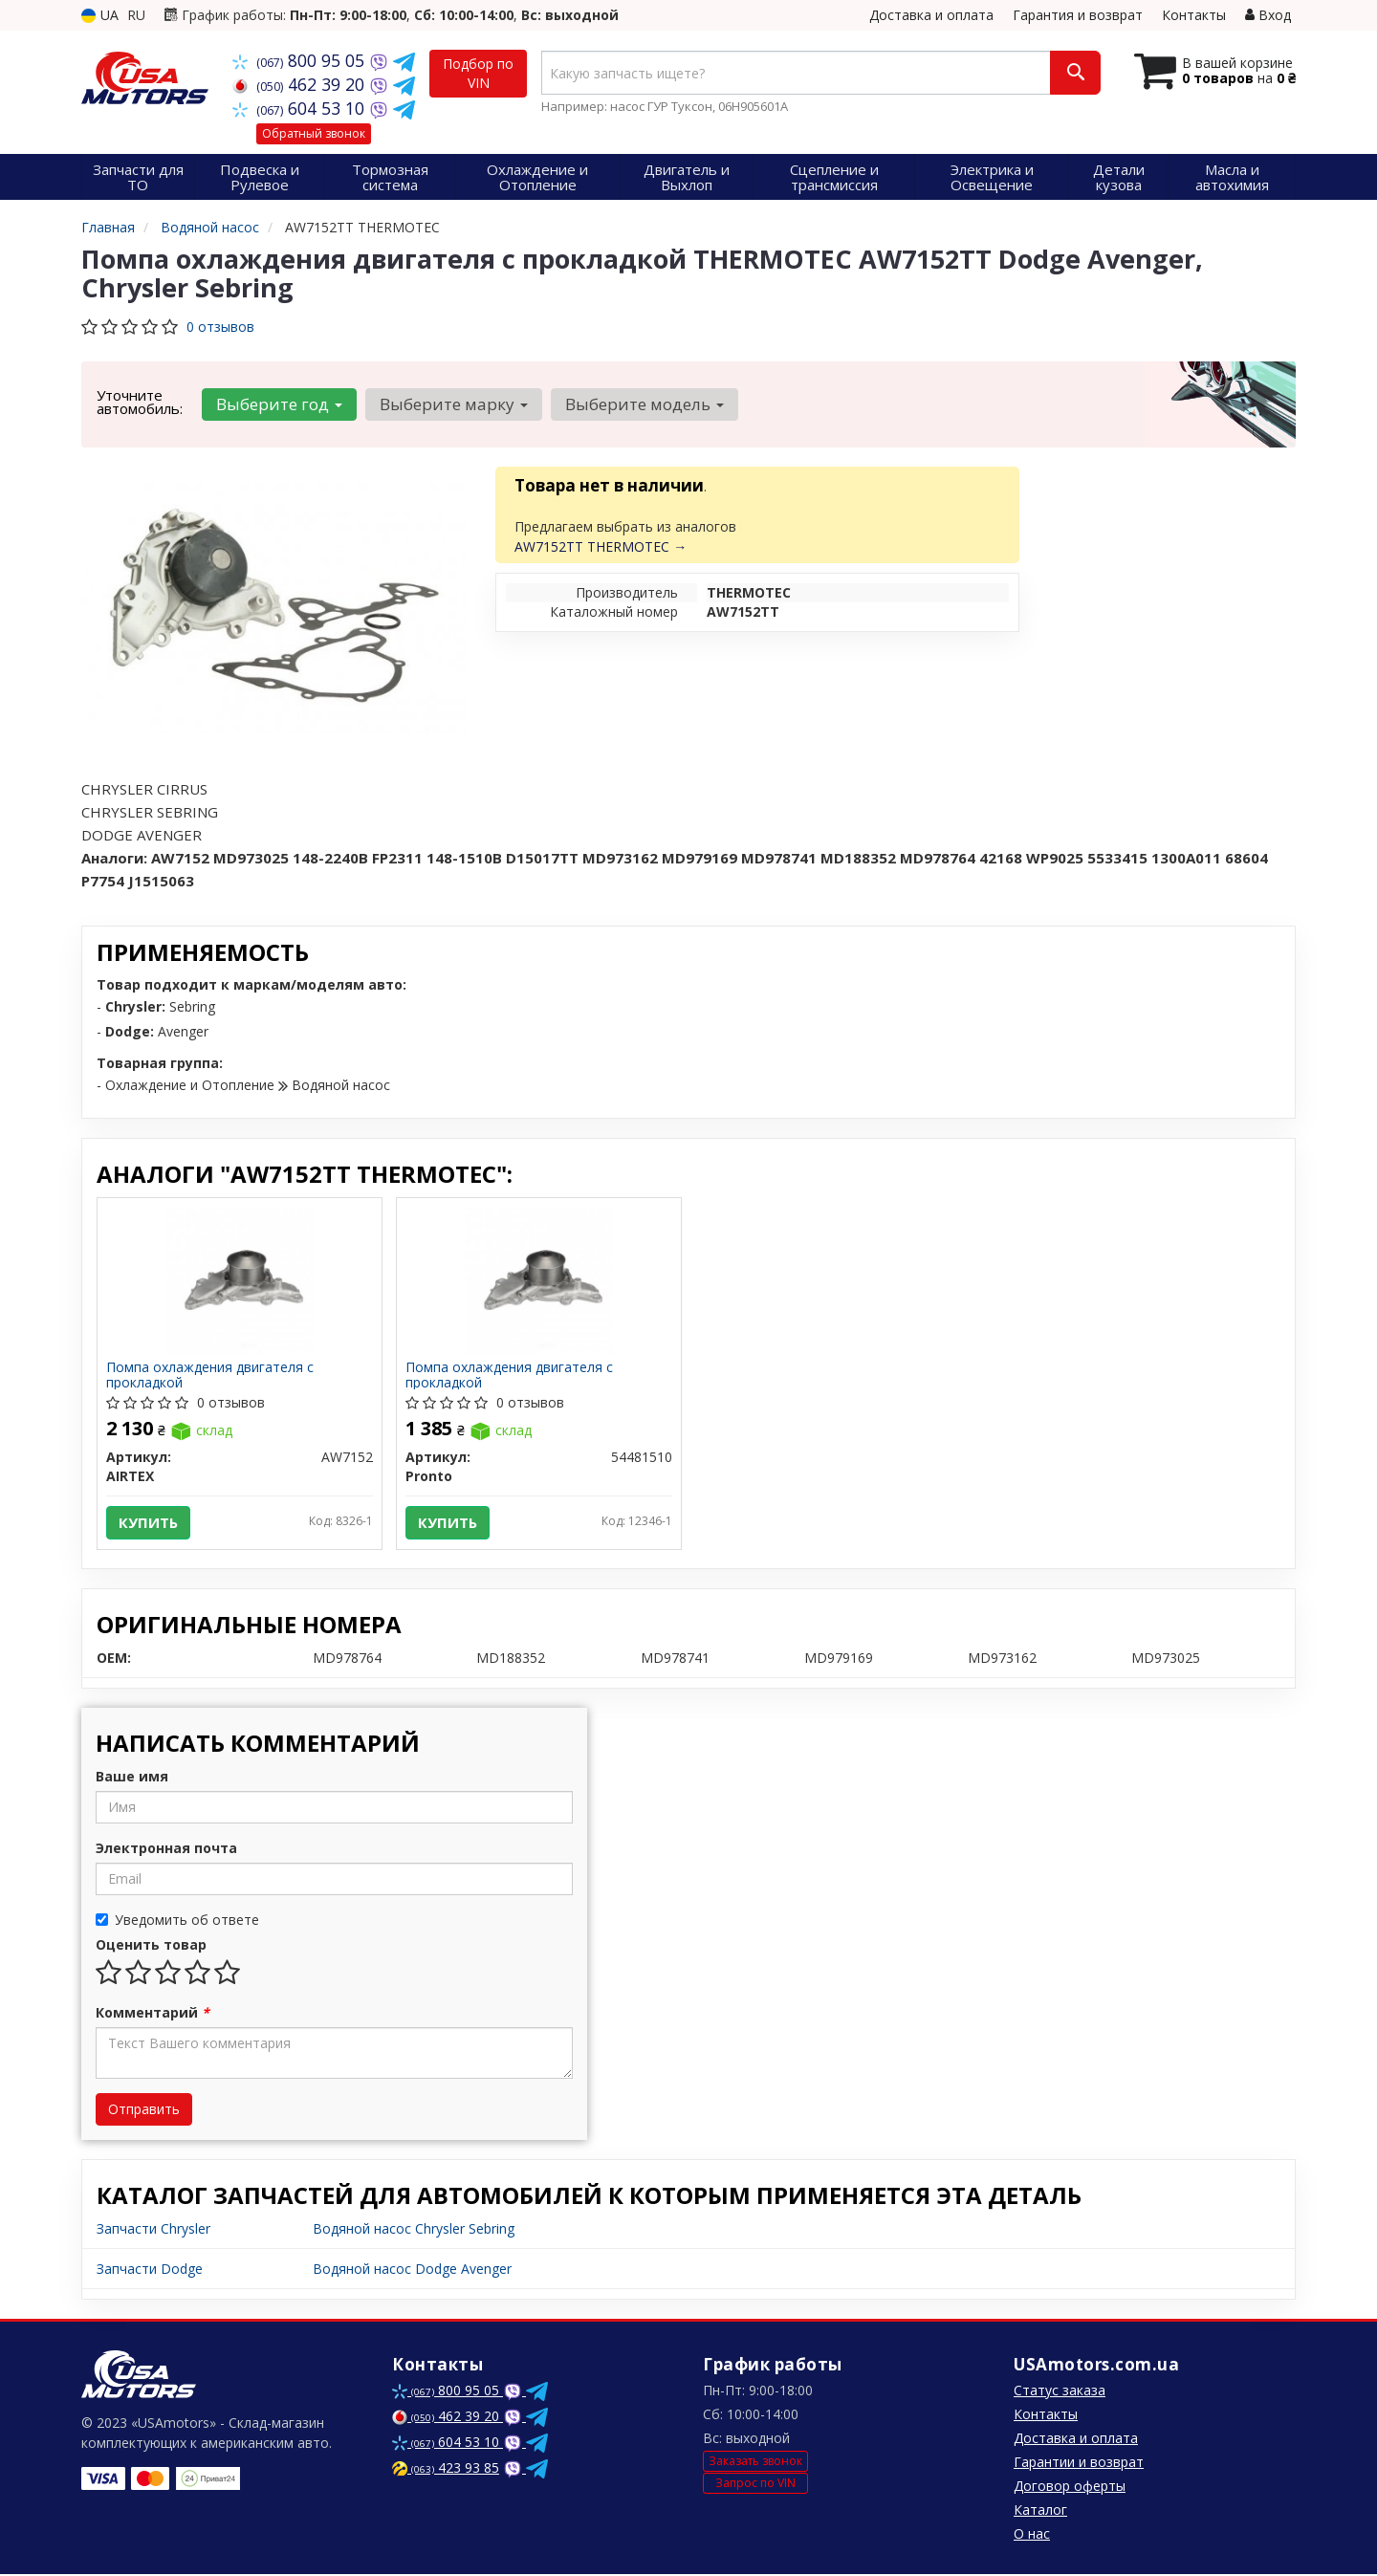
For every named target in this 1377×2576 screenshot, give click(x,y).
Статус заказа (1059, 2392)
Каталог (1040, 2511)
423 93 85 (445, 2469)
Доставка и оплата (931, 15)
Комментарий (152, 2014)
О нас (1032, 2535)
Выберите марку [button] (452, 404)
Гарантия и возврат (1078, 15)
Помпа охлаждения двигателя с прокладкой (211, 1375)
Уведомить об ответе (177, 1921)
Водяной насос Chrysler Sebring (413, 2230)
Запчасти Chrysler (153, 2230)
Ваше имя (132, 1778)
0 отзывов (220, 326)
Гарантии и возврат (1079, 2464)
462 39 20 (300, 84)
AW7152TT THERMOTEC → (600, 546)
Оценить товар (151, 1946)
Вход (1268, 15)
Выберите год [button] (278, 404)
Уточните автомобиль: (140, 401)
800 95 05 (300, 60)
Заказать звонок (755, 2464)
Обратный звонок (313, 133)
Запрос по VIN (755, 2486)
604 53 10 (300, 108)
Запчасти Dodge (150, 2270)
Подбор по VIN (478, 73)
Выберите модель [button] (641, 404)
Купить (149, 1523)
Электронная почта (166, 1850)
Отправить (144, 2111)
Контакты (1194, 15)
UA (100, 15)
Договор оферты (1070, 2487)
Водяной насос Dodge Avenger (412, 2270)
